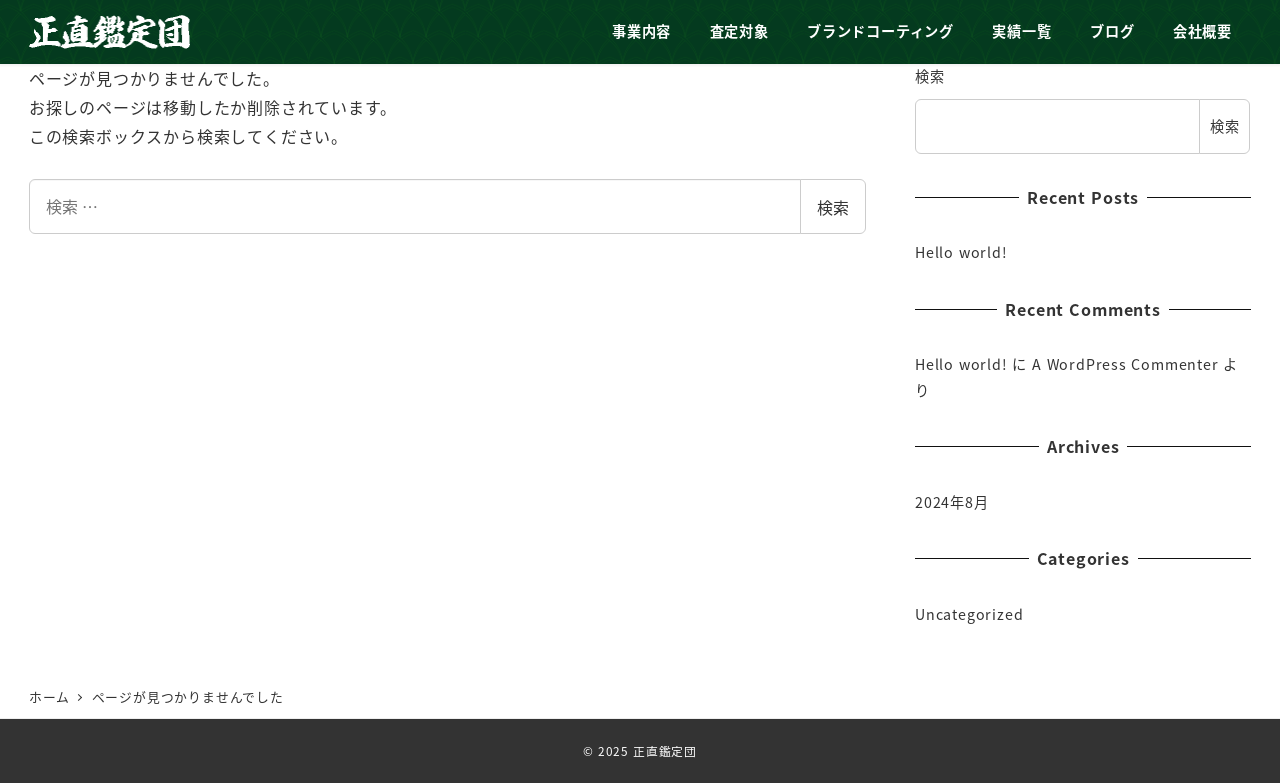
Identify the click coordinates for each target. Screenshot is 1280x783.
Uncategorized (969, 614)
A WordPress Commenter (1125, 364)
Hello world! (961, 252)
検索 (833, 207)
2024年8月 (952, 502)
